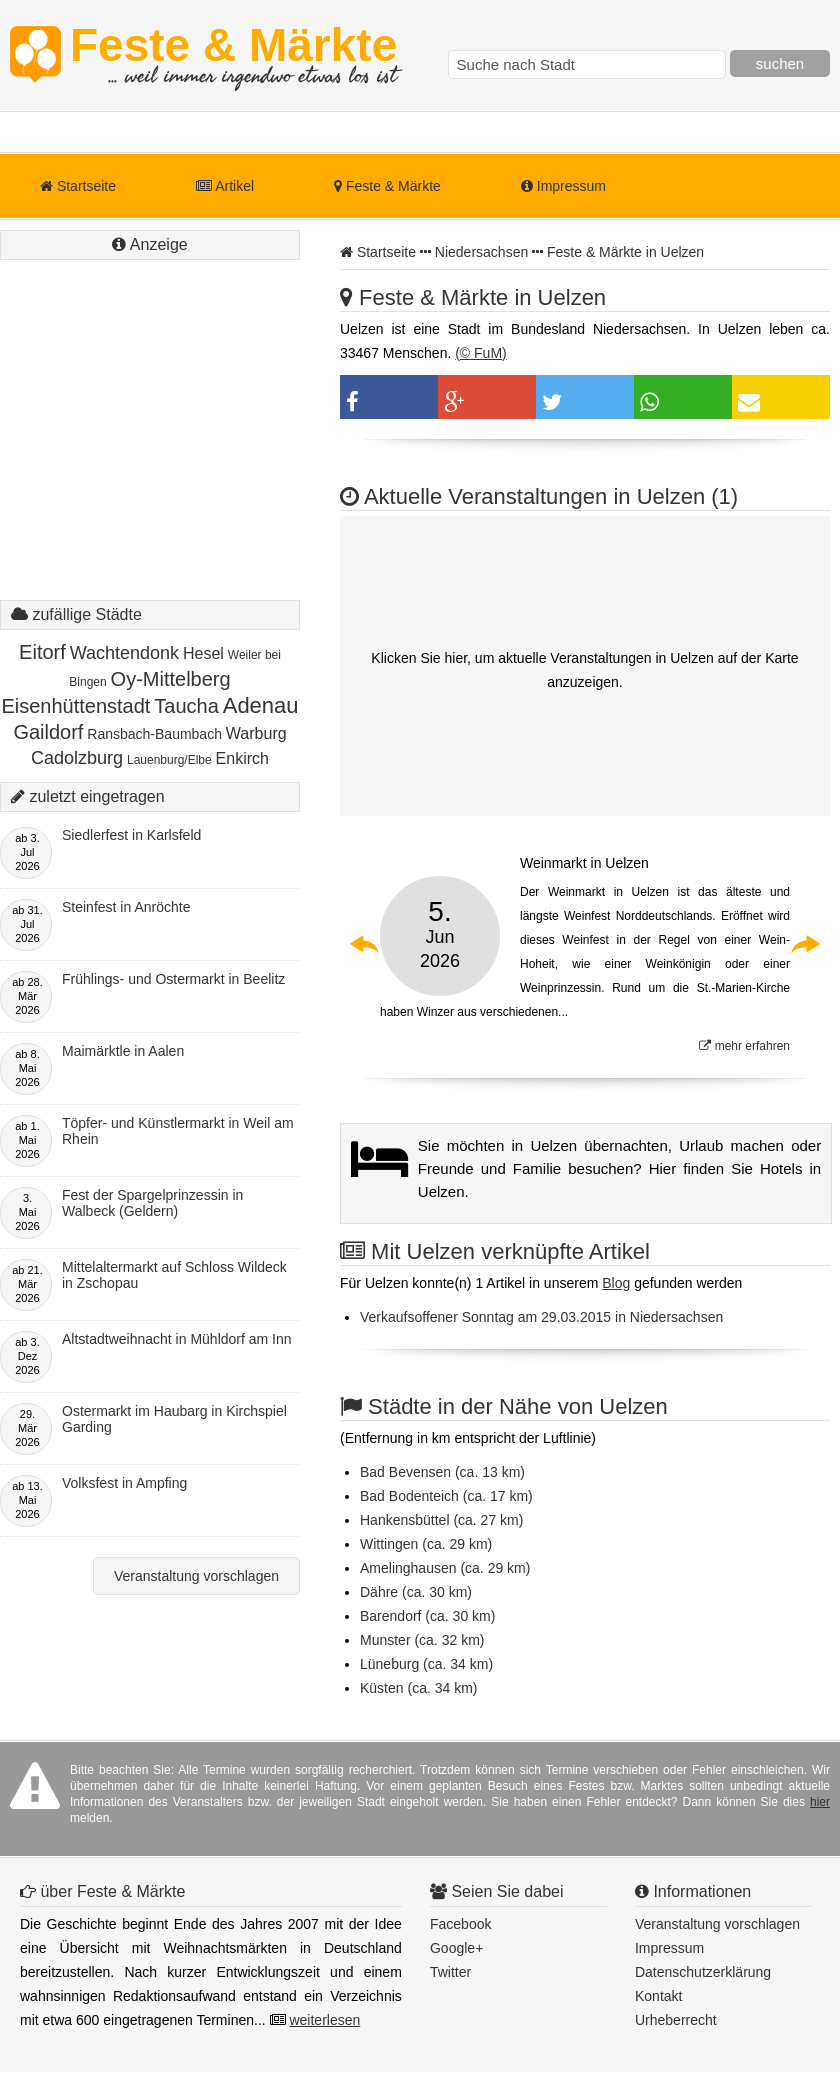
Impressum (563, 186)
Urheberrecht (676, 2020)
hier (820, 1802)
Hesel (203, 653)
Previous (365, 944)
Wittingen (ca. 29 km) (426, 1544)
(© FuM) (481, 353)
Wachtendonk (124, 653)
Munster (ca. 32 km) (422, 1640)
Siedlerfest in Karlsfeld (131, 835)
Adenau (261, 705)
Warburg (256, 733)
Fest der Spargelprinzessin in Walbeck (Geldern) (152, 1203)
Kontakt (658, 1996)
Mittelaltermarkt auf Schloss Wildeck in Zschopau (174, 1275)
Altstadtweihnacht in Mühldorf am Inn (177, 1339)
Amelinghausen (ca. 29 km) (445, 1568)
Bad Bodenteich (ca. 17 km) (446, 1496)
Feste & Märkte (233, 55)
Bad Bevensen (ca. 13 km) (442, 1472)
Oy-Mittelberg (171, 679)
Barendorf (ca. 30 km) (427, 1616)
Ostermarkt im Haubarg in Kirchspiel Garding (174, 1419)
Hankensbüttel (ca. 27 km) (441, 1520)
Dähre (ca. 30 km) (416, 1592)
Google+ (456, 1948)
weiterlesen (324, 2020)
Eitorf (42, 652)
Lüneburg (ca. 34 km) (426, 1664)
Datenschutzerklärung (703, 1972)
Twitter (450, 1972)
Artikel (225, 186)
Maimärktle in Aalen (123, 1051)
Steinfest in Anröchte (126, 907)
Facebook (460, 1924)
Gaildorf (48, 732)
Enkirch (242, 758)
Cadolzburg (77, 758)
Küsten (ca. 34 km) (419, 1688)
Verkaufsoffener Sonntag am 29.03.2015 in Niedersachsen (541, 1317)
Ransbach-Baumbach (154, 734)
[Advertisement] (150, 450)
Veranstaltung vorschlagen (196, 1576)
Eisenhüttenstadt (75, 706)
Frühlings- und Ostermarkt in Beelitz (173, 979)
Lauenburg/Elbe (169, 760)
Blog (616, 1283)
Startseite (78, 186)
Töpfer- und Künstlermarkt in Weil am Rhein (178, 1131)
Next (805, 944)
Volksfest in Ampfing (124, 1483)
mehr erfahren (744, 1046)
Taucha (186, 706)
